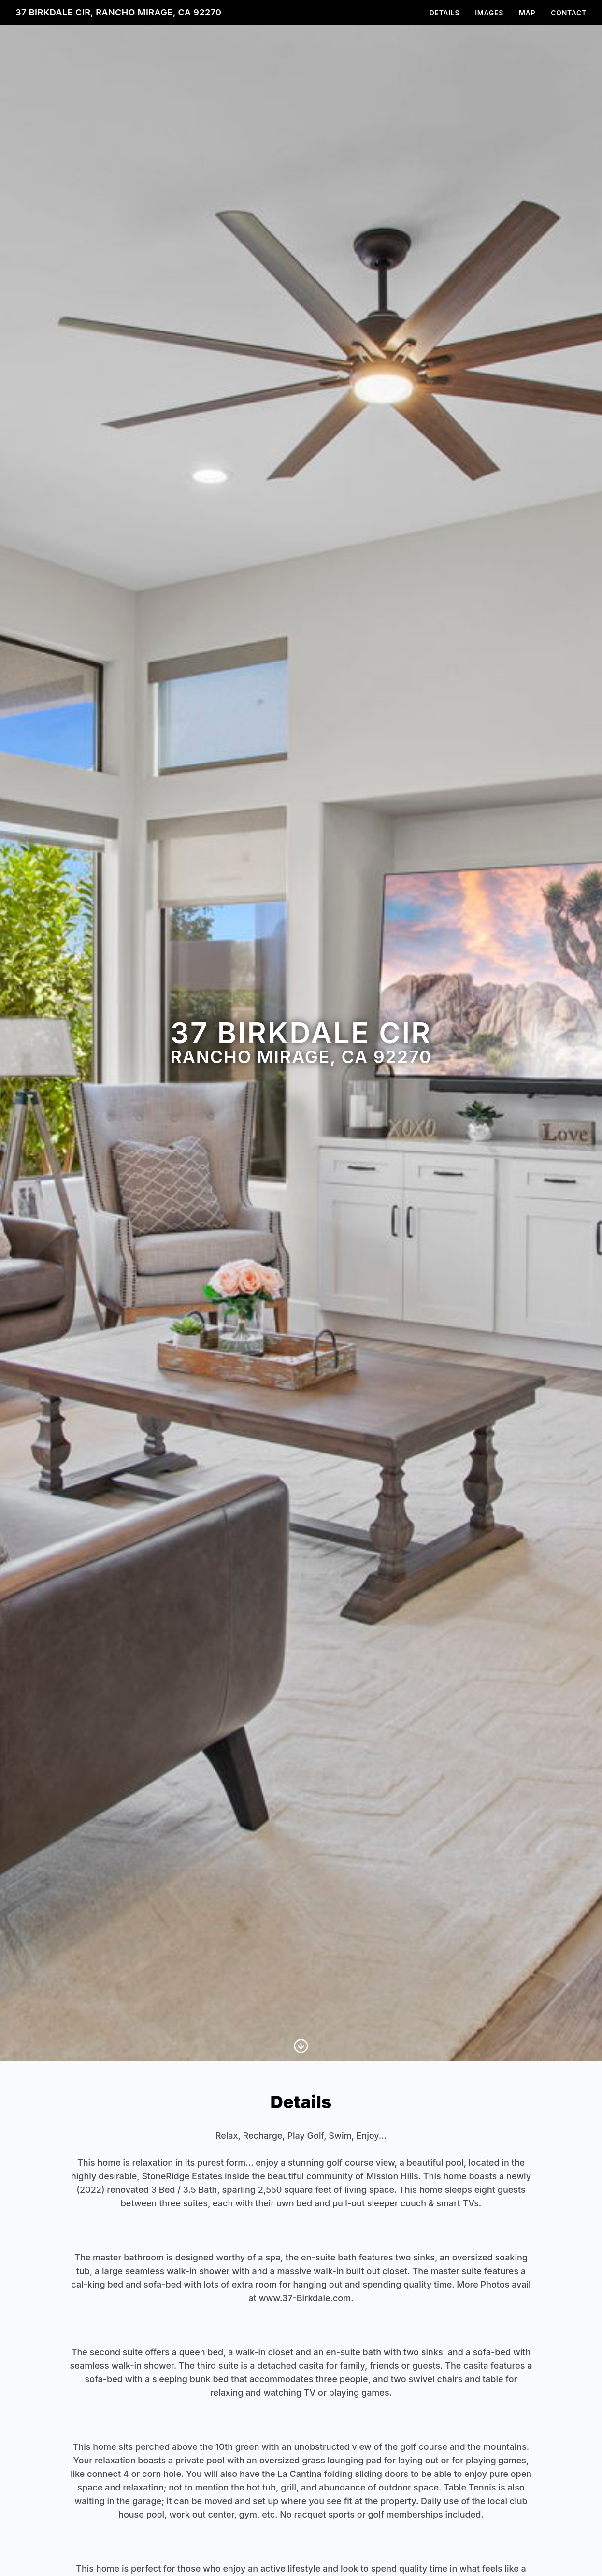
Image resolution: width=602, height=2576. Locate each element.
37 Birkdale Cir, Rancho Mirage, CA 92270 (118, 12)
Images (489, 13)
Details (445, 13)
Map (527, 13)
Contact (569, 13)
